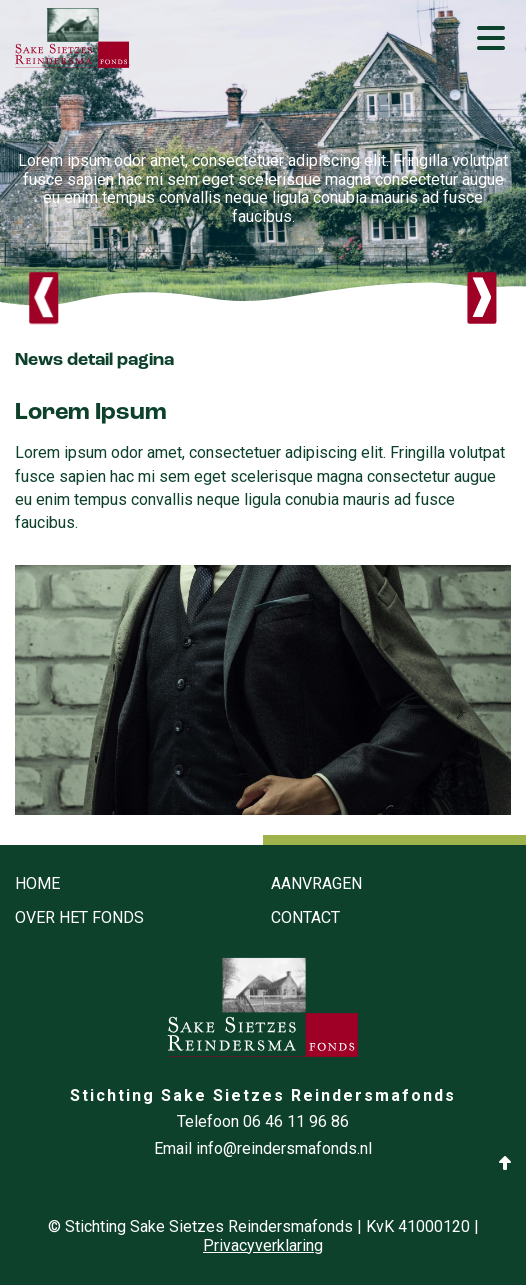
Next (482, 298)
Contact (305, 918)
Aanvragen (316, 884)
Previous (44, 298)
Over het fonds (79, 918)
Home (37, 884)
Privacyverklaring (263, 1246)
